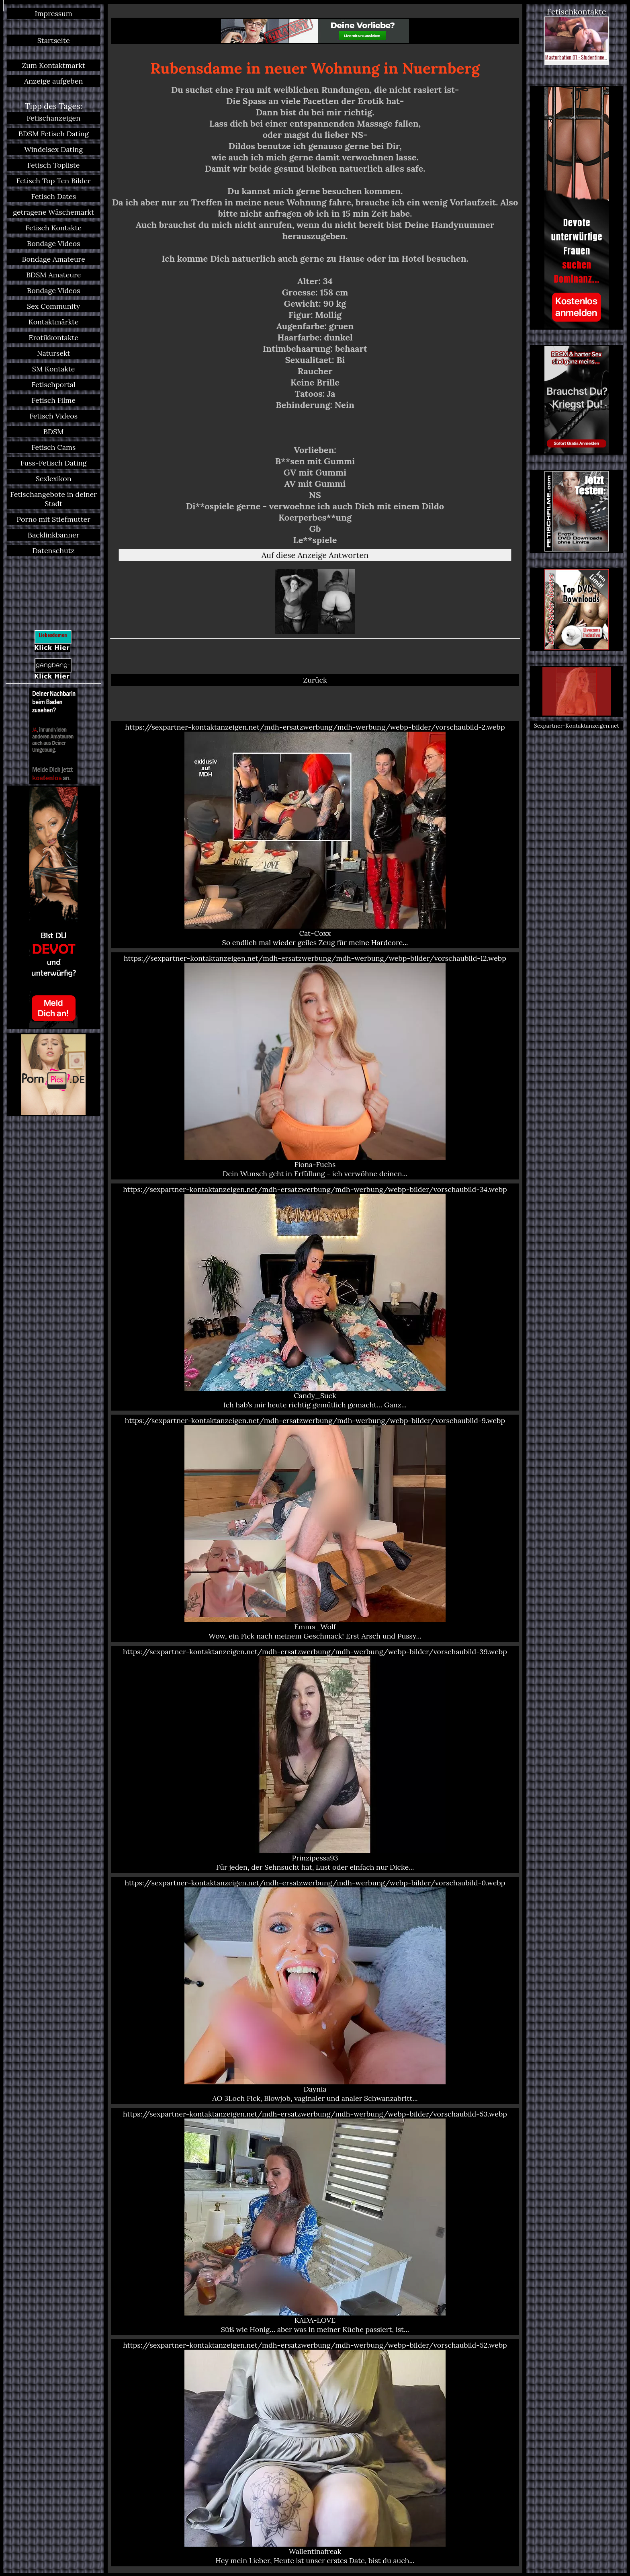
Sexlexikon (54, 478)
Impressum (53, 13)
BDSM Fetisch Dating (53, 133)
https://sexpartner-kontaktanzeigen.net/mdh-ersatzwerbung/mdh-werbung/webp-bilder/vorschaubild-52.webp (314, 2452)
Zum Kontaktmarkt (53, 65)
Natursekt (53, 353)
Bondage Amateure (53, 259)
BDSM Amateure (53, 274)
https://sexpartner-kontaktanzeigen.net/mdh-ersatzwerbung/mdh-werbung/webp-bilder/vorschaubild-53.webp (314, 2221)
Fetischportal (53, 384)
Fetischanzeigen (53, 118)
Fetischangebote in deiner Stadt (53, 499)
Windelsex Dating (53, 149)
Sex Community (53, 306)
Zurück (315, 680)
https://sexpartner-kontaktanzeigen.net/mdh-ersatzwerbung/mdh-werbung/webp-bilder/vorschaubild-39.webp (314, 1759)
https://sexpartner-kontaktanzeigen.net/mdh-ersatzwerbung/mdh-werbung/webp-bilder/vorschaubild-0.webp (314, 1990)
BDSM (53, 431)
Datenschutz (54, 550)
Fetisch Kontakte (53, 227)
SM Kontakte (53, 368)
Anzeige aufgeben (53, 81)
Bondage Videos (53, 243)
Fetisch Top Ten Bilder (53, 180)
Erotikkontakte (53, 337)
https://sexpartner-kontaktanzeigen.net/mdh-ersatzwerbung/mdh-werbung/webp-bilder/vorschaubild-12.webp (314, 1066)
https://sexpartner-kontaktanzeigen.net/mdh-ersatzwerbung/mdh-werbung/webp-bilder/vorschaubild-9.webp (314, 1528)
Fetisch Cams (53, 447)
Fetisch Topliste (53, 165)
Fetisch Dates (53, 196)
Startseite (53, 40)
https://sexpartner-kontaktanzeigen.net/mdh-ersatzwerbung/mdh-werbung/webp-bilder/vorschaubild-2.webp (314, 834)
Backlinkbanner (54, 534)
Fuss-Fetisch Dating (53, 463)
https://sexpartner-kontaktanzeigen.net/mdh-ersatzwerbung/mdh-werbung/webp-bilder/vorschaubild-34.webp (314, 1297)
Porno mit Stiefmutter (53, 519)
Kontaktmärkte (54, 321)
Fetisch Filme (53, 400)
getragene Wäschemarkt (53, 212)
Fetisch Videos (53, 415)
